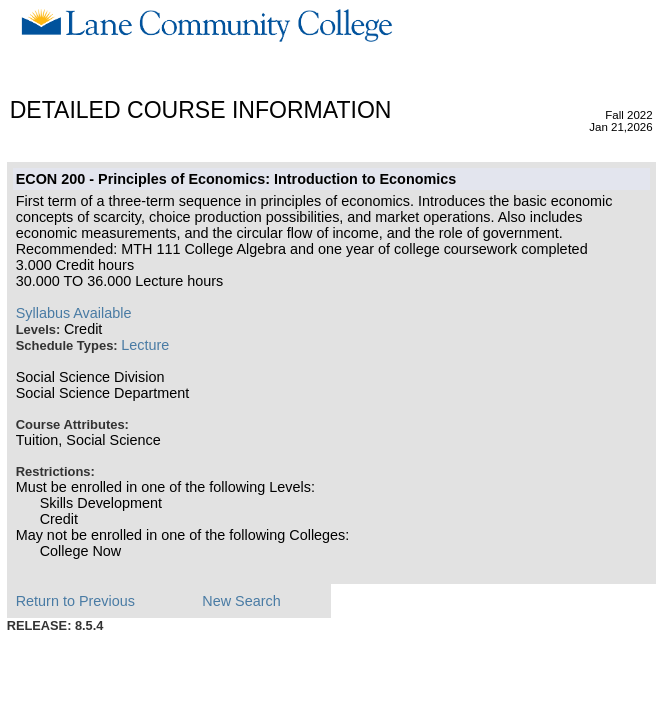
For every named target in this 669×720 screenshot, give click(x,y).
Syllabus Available (74, 313)
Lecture (145, 345)
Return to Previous (75, 601)
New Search (241, 601)
